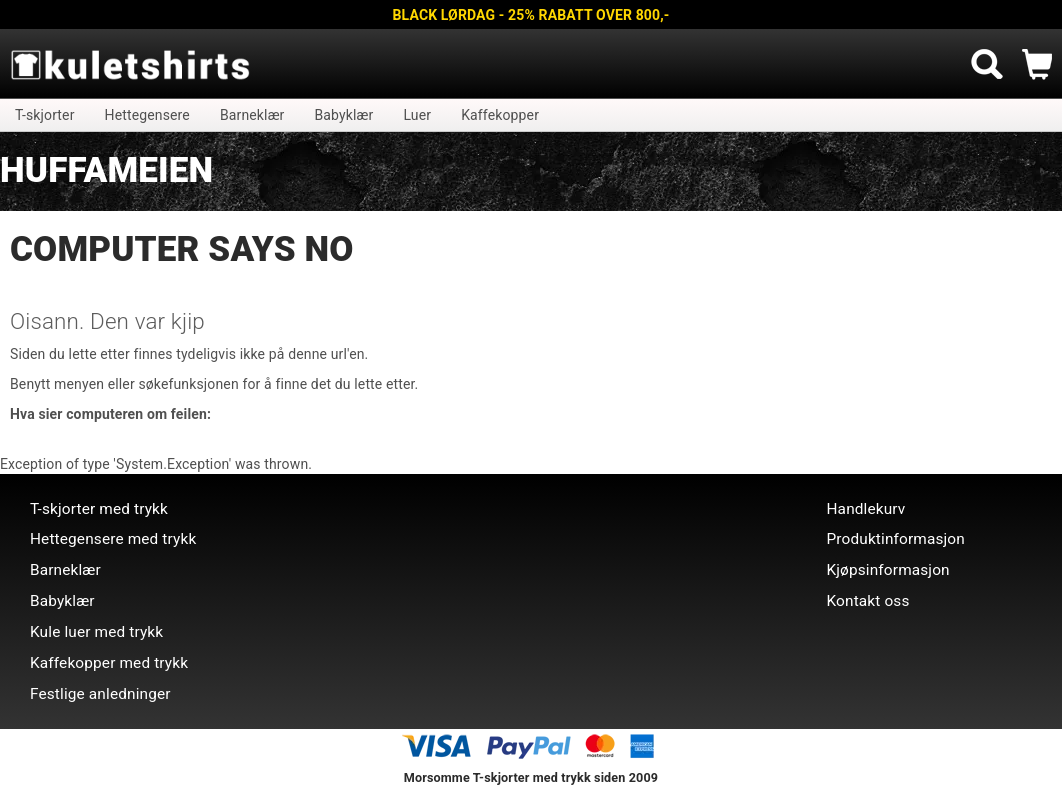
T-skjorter (45, 115)
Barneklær (252, 115)
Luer (417, 115)
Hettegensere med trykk (113, 539)
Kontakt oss (868, 601)
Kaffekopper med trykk (109, 663)
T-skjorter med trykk (99, 509)
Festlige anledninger (100, 694)
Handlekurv (866, 509)
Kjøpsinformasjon (888, 570)
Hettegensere (147, 115)
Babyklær (344, 115)
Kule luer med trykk (96, 632)
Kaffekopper (500, 115)
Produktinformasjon (896, 539)
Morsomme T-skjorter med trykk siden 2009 (531, 777)
